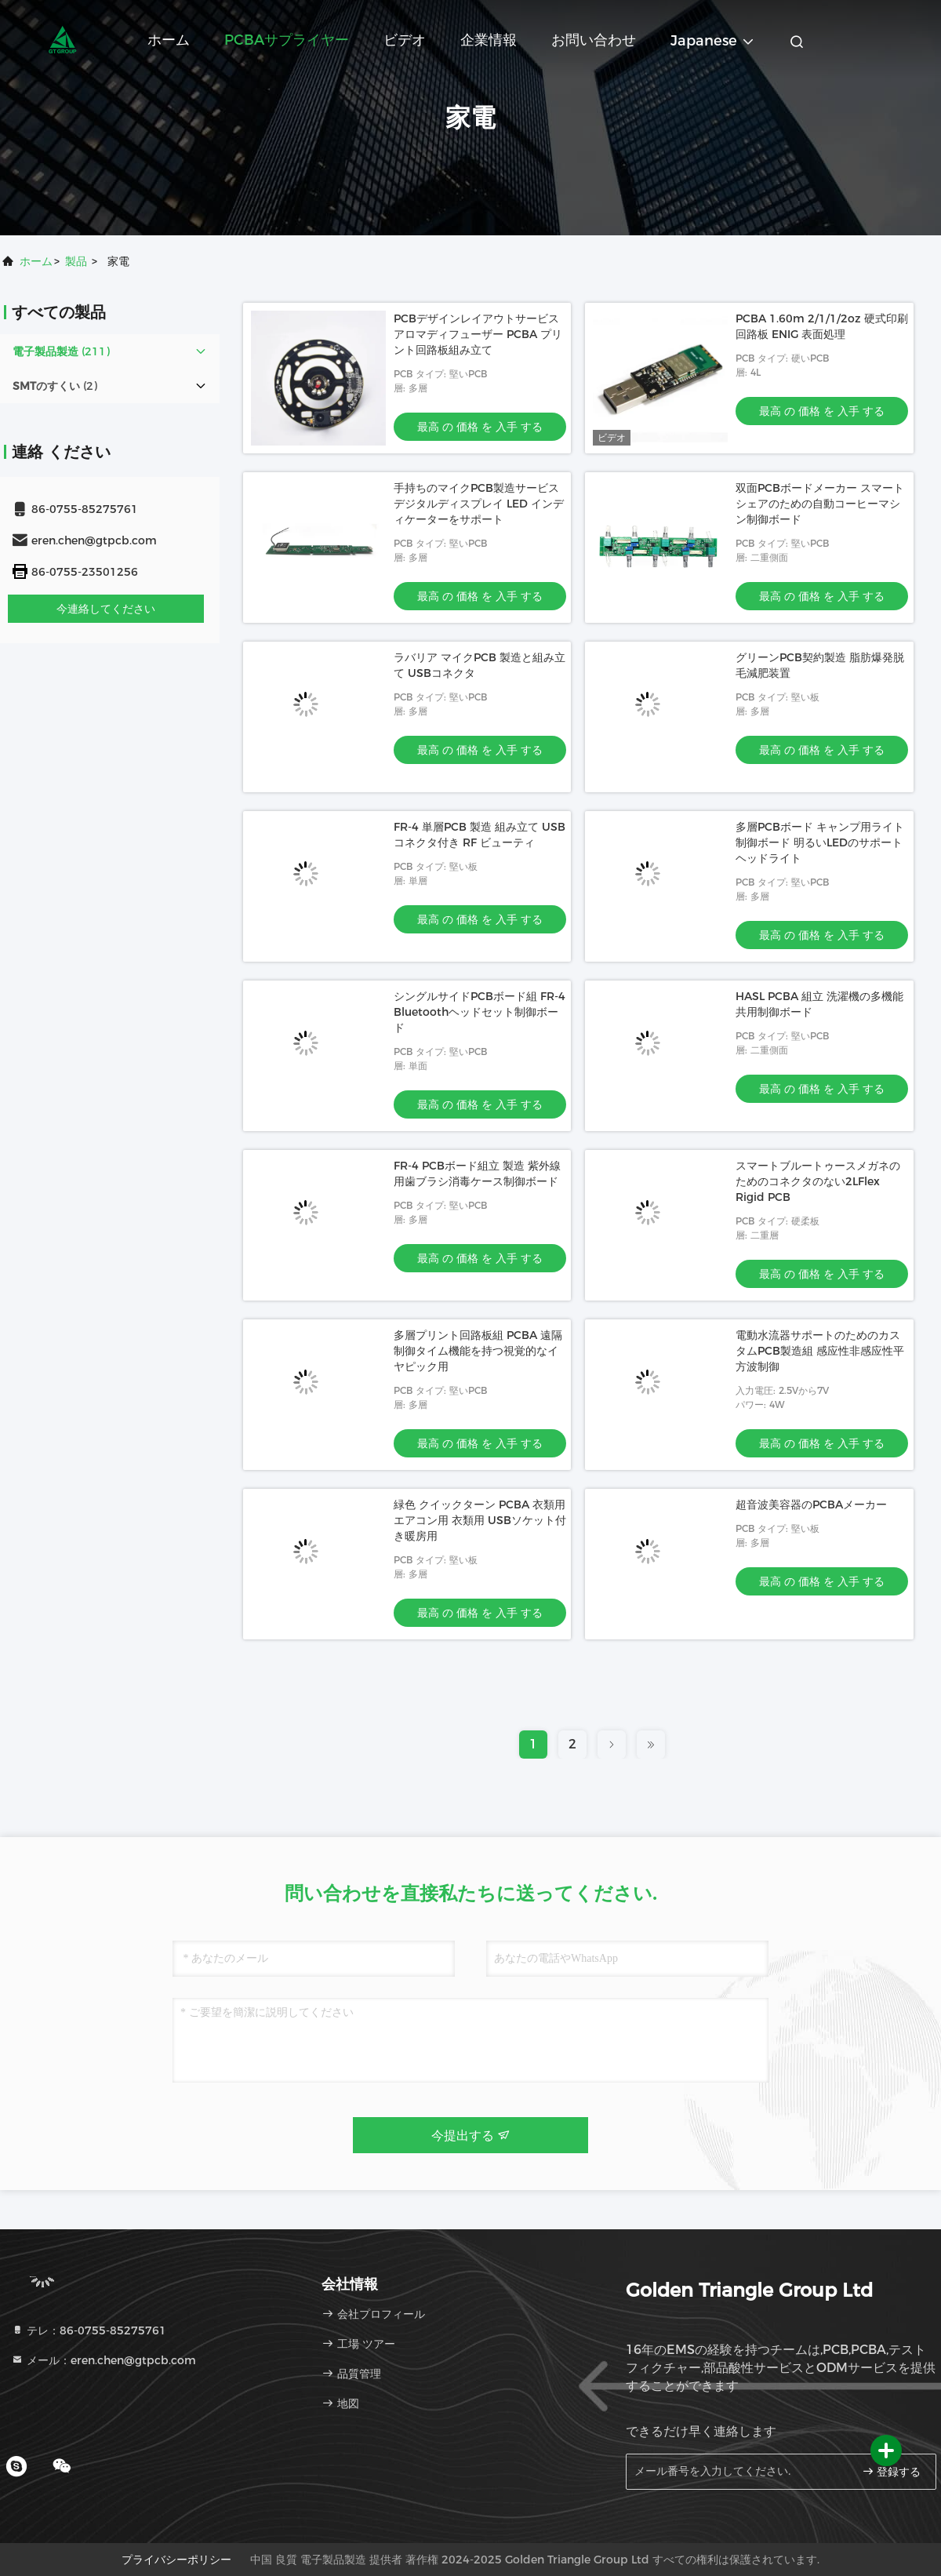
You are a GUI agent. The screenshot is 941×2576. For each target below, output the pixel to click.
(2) (55, 386)
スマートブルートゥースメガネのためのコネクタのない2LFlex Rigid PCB (818, 1181)
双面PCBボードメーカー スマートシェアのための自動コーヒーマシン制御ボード (820, 503)
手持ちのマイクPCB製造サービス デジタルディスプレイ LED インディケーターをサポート (479, 503)
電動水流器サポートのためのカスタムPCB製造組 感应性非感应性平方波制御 (820, 1351)
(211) (61, 351)
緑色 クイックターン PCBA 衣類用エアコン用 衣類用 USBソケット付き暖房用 (480, 1520)
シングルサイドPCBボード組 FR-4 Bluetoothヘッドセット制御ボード (479, 1012)
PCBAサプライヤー (286, 40)
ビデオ (404, 40)
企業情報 (488, 40)
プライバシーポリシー (176, 2559)
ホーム (168, 40)
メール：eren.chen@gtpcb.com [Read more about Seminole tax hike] (103, 2360)
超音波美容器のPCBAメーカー (811, 1504)
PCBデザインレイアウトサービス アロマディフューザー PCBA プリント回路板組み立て (478, 334)
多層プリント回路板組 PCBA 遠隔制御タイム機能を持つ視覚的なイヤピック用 (478, 1351)
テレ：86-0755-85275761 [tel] (88, 2330)
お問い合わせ (593, 40)
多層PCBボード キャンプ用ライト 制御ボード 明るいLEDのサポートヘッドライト (820, 842)
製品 (76, 261)
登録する (891, 2471)
